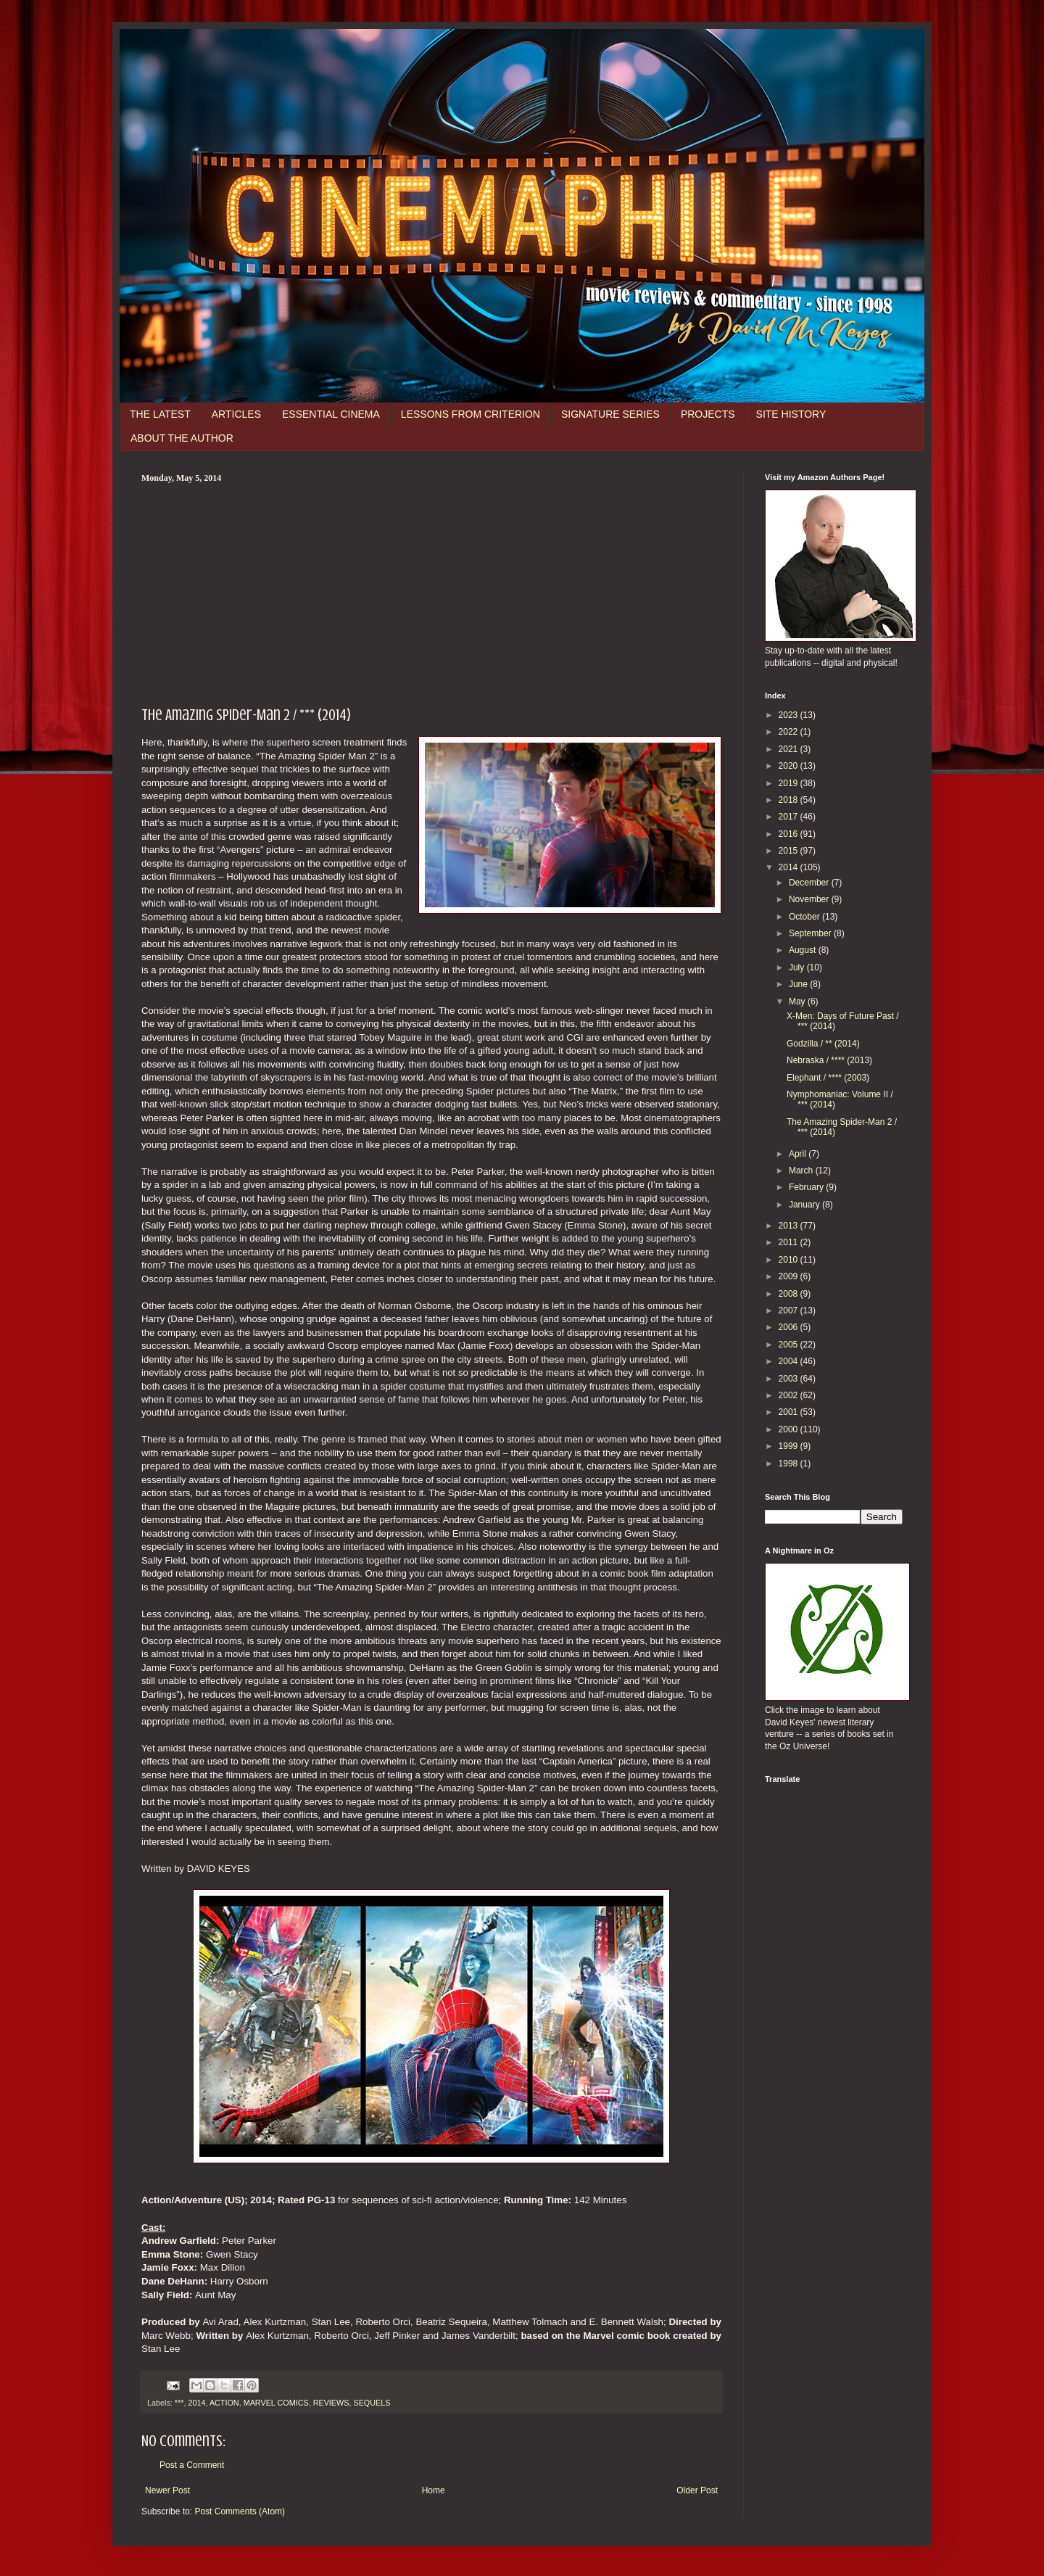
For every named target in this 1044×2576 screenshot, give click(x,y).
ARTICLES (236, 414)
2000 (789, 1429)
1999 (789, 1446)
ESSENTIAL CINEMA (331, 414)
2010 (789, 1260)
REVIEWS (331, 2402)
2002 (789, 1395)
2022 (789, 732)
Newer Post (167, 2490)
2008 (789, 1294)
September (811, 933)
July (798, 967)
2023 (789, 715)
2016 (789, 834)
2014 (196, 2402)
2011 (789, 1242)
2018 (789, 800)
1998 (789, 1463)
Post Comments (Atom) (239, 2511)
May (798, 1001)
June (799, 984)
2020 (789, 766)
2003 (789, 1379)
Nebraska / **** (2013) (829, 1060)
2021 (789, 749)
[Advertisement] (431, 592)
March (802, 1170)
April (798, 1154)
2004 (789, 1361)
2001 (789, 1412)
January (805, 1205)
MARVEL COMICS (276, 2402)
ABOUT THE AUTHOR (181, 438)
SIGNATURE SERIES (610, 414)
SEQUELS (371, 2402)
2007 (789, 1310)
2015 (789, 851)
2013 (789, 1226)
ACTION (224, 2402)
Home (433, 2490)
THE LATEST (160, 414)
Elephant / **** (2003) (828, 1078)
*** (179, 2402)
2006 (789, 1327)
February (807, 1187)
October (805, 917)
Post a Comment (192, 2465)
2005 (789, 1344)
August (804, 950)
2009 (789, 1276)
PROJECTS (708, 414)
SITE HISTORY (791, 414)
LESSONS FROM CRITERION (470, 414)
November (810, 899)
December (810, 883)
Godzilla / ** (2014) (823, 1044)
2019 (789, 783)
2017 (789, 817)
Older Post (697, 2490)
